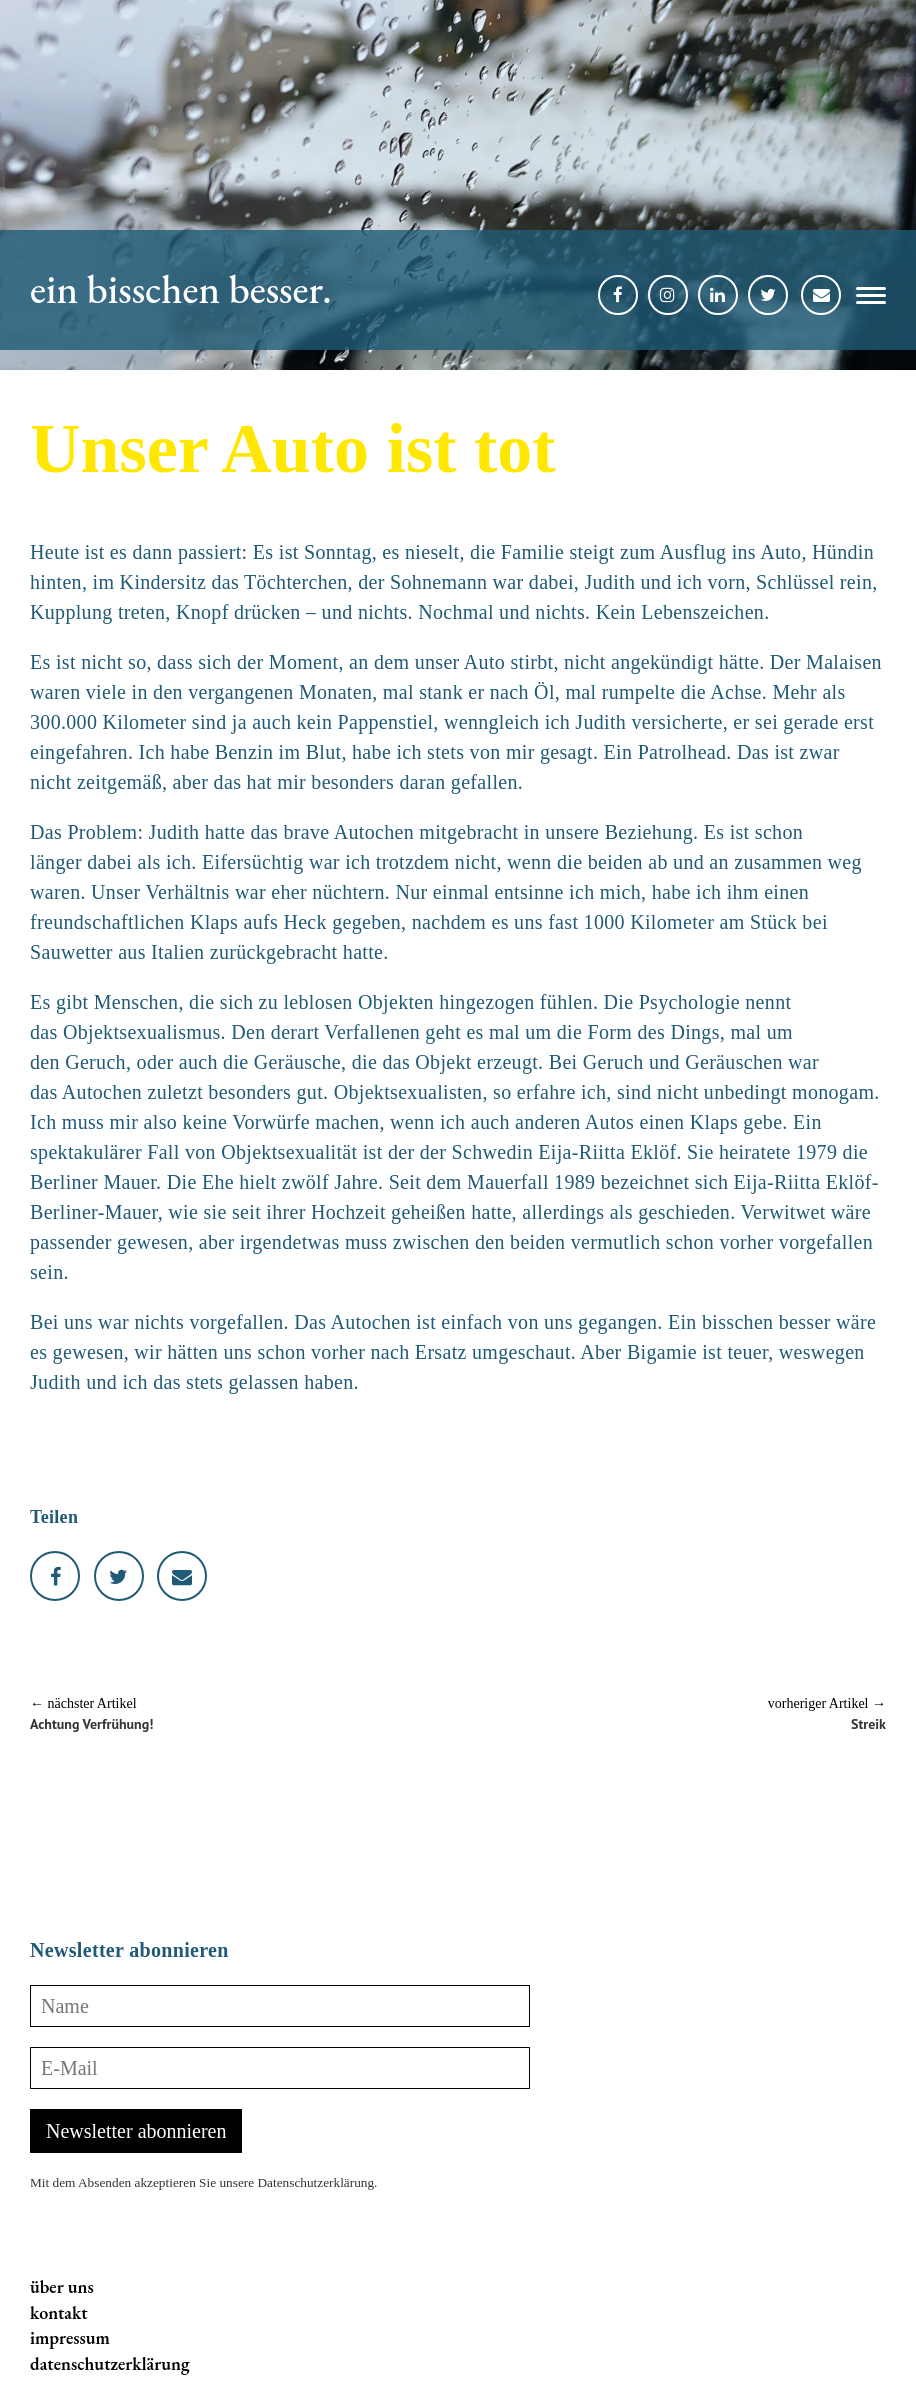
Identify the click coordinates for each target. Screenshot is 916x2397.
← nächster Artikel (83, 1703)
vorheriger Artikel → (827, 1703)
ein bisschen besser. (181, 289)
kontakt (59, 2312)
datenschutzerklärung (110, 2363)
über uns (62, 2286)
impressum (70, 2337)
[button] (863, 299)
